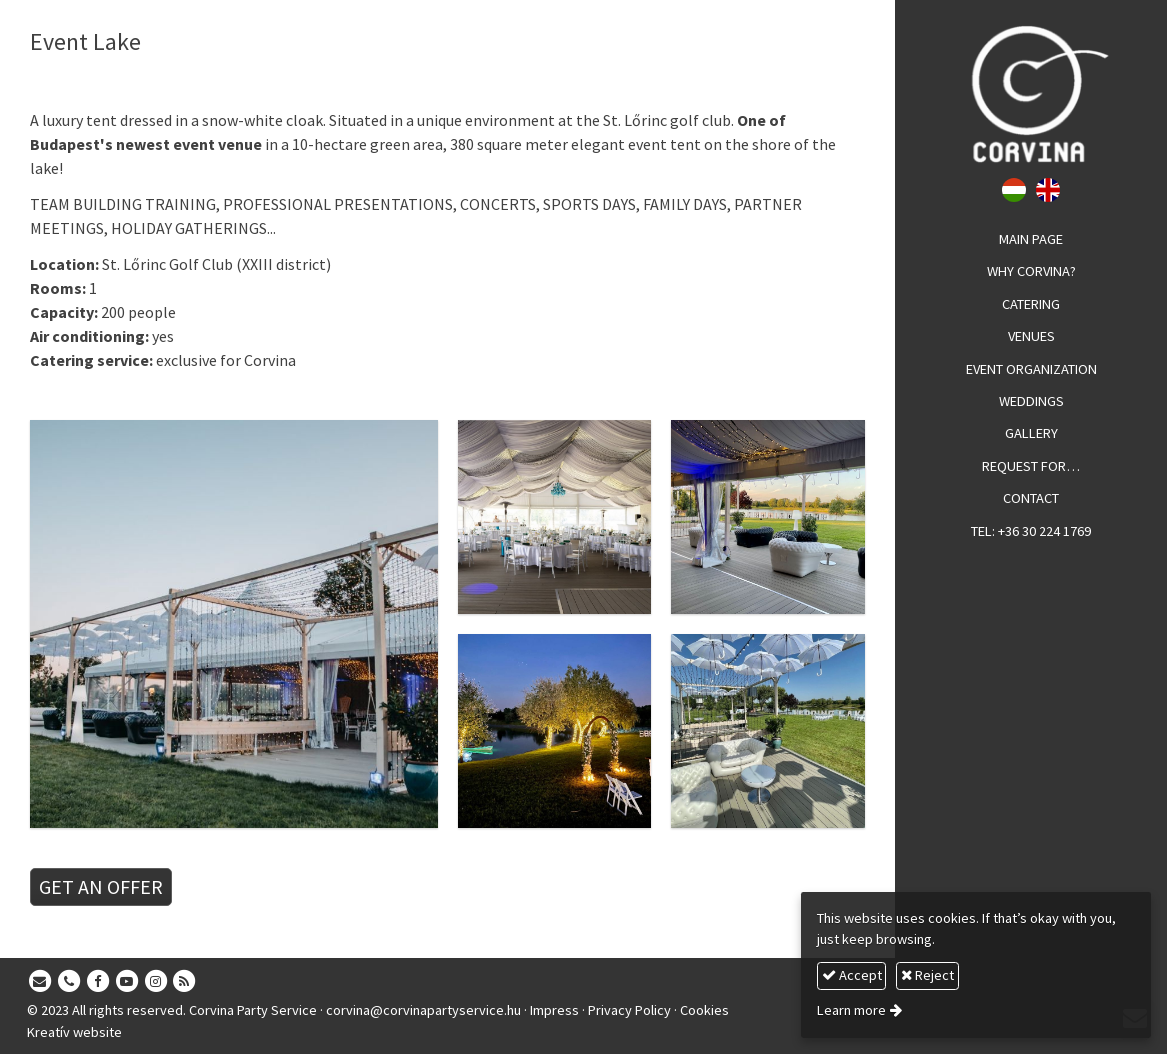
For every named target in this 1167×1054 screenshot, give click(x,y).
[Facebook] (98, 982)
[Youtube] (127, 982)
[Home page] (1031, 94)
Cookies (704, 1010)
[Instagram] (156, 982)
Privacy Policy (629, 1010)
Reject (927, 975)
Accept (852, 975)
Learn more (851, 1010)
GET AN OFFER (101, 886)
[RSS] (185, 982)
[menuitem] (1031, 240)
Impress (554, 1010)
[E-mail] (40, 982)
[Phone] (69, 982)
